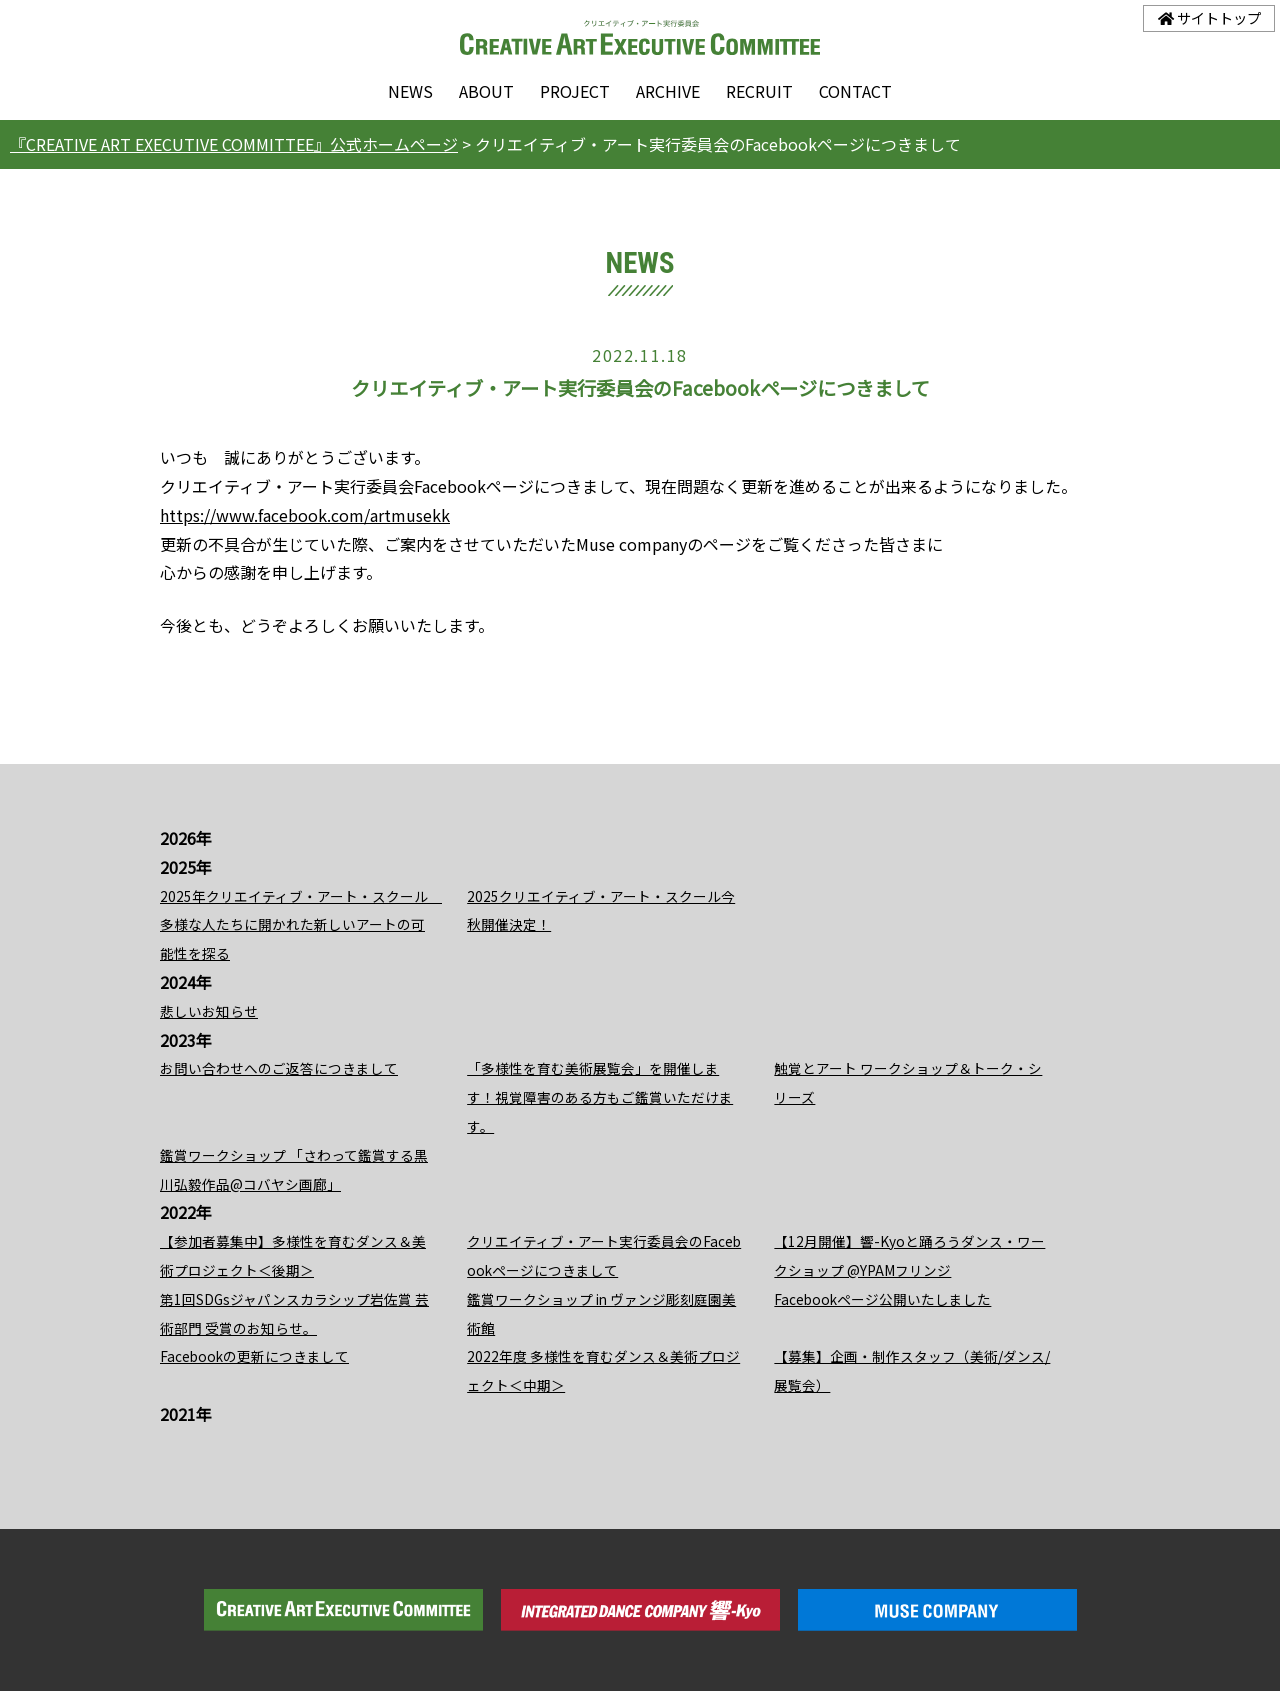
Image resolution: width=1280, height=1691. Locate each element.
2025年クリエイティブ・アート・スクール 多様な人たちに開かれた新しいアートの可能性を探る (301, 925)
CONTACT (855, 91)
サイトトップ (1209, 17)
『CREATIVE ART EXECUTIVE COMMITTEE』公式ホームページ (234, 144)
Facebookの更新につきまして (254, 1356)
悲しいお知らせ (209, 1011)
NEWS (410, 91)
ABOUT (486, 91)
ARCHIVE (668, 91)
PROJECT (575, 91)
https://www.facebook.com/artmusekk (305, 515)
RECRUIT (759, 91)
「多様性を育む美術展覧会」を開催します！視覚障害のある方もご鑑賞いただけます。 (600, 1097)
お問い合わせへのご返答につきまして (279, 1068)
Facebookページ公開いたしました (882, 1299)
